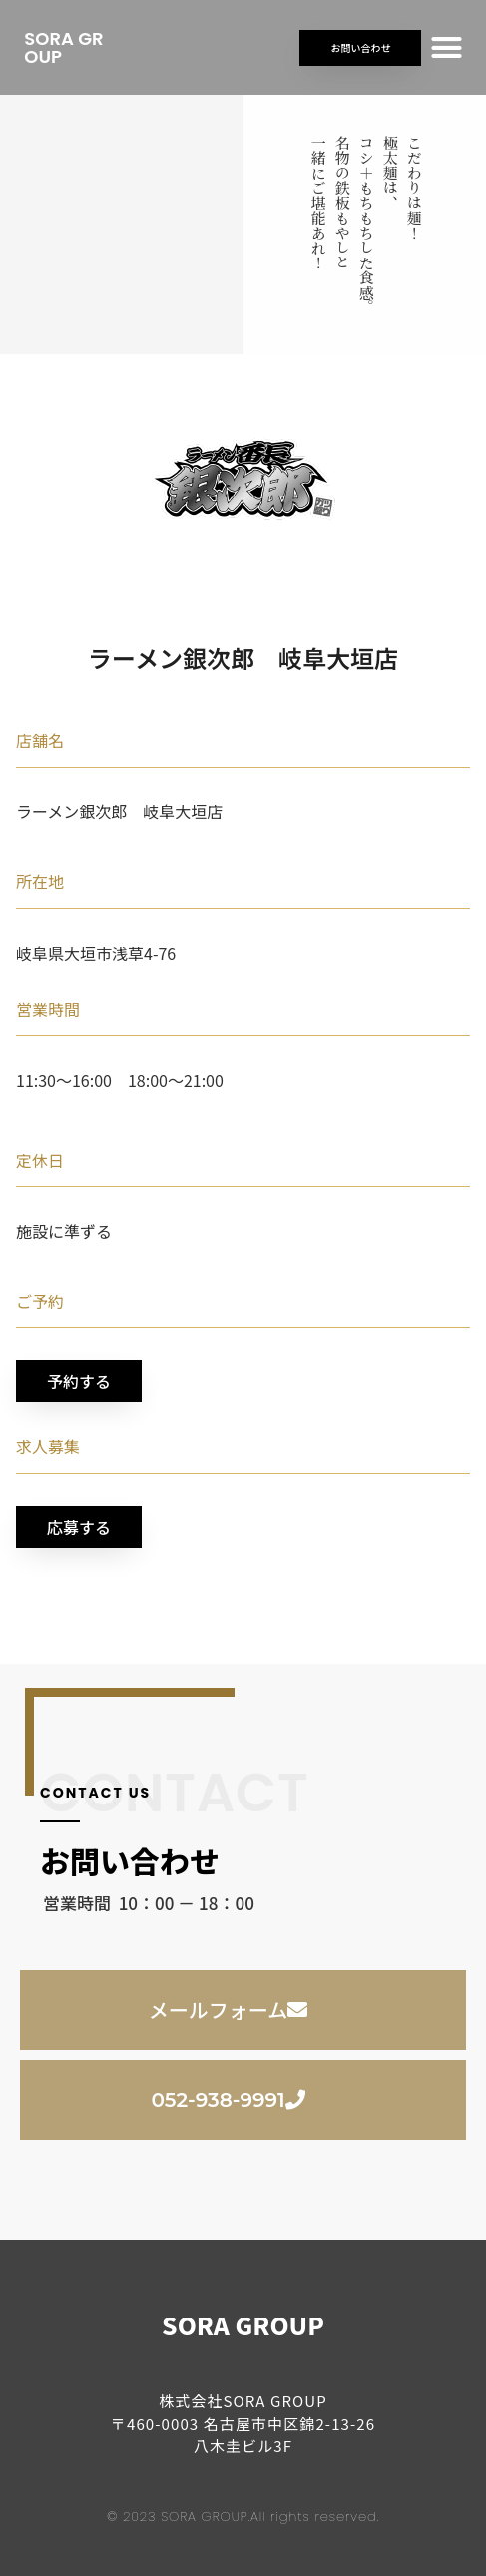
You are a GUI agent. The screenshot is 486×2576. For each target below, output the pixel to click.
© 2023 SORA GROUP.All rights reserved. (243, 2516)
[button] (447, 48)
